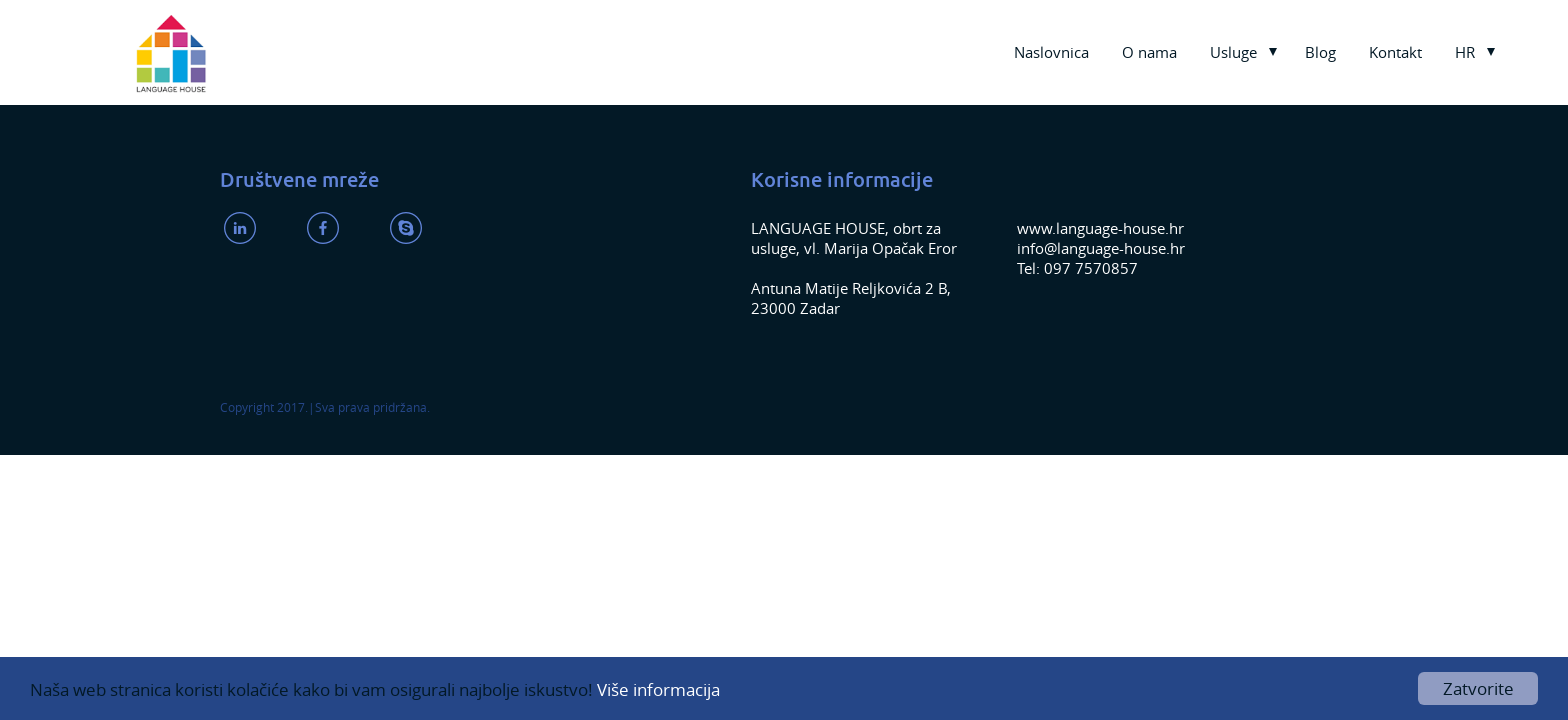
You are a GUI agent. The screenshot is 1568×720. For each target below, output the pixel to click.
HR (1465, 52)
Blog (1320, 52)
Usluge (1233, 52)
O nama (1149, 52)
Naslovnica (1051, 52)
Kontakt (1395, 52)
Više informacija (658, 689)
